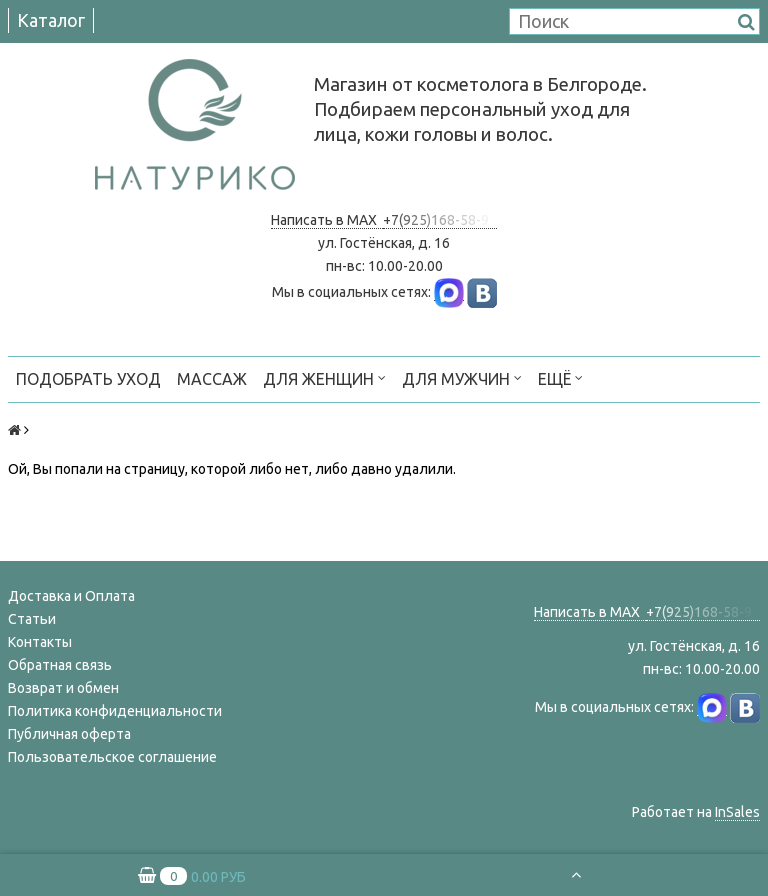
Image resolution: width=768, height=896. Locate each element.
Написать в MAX (327, 220)
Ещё (560, 377)
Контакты (40, 642)
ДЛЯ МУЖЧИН (462, 377)
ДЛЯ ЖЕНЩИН (324, 377)
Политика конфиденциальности (115, 711)
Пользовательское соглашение (112, 757)
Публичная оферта (69, 734)
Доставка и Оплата (71, 596)
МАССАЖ (212, 379)
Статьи (32, 619)
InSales (737, 812)
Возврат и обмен (63, 688)
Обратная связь (60, 665)
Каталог (51, 20)
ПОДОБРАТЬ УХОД (88, 379)
